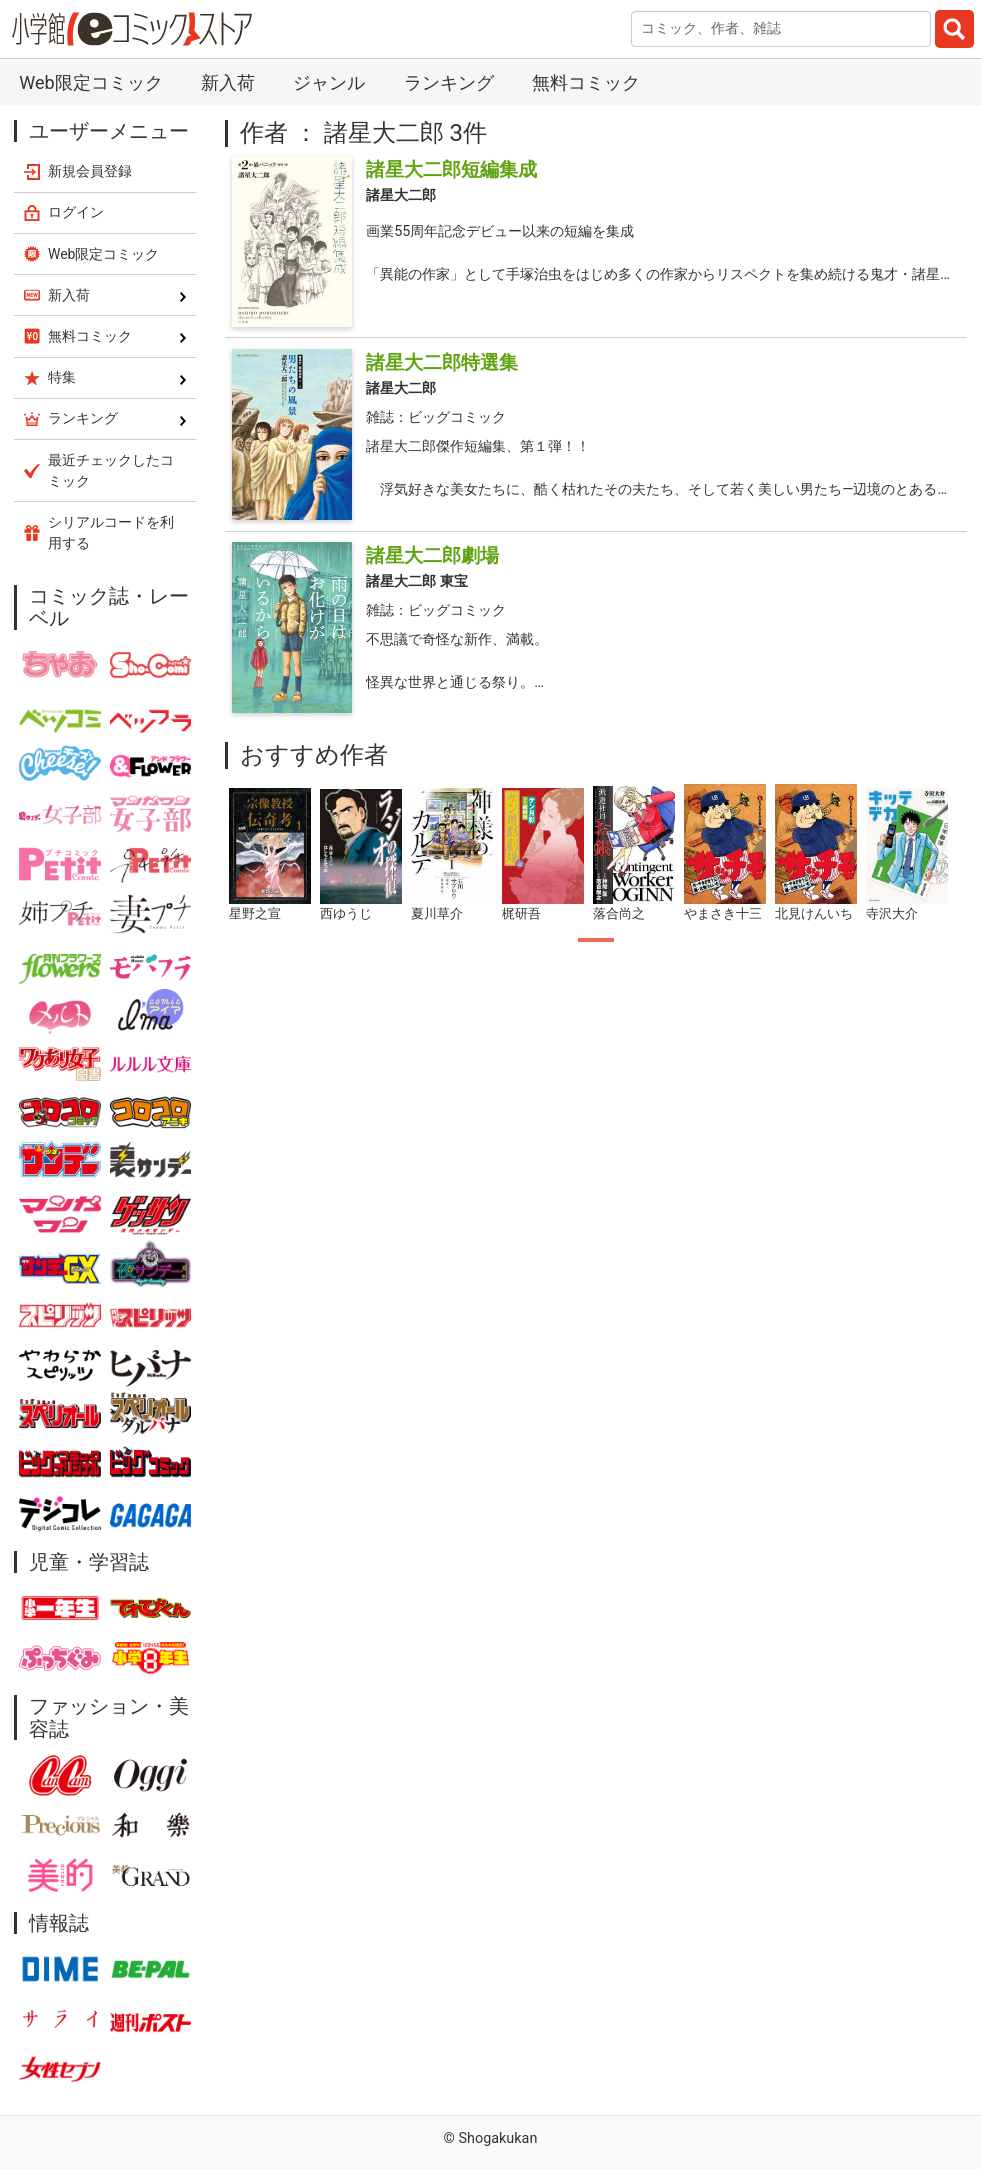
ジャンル (329, 82)
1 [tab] (596, 940)
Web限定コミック (90, 82)
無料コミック (586, 82)
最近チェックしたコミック (111, 470)
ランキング (449, 82)
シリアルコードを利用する (111, 532)
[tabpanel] (270, 855)
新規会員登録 (90, 171)
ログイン (76, 212)
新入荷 (228, 82)
